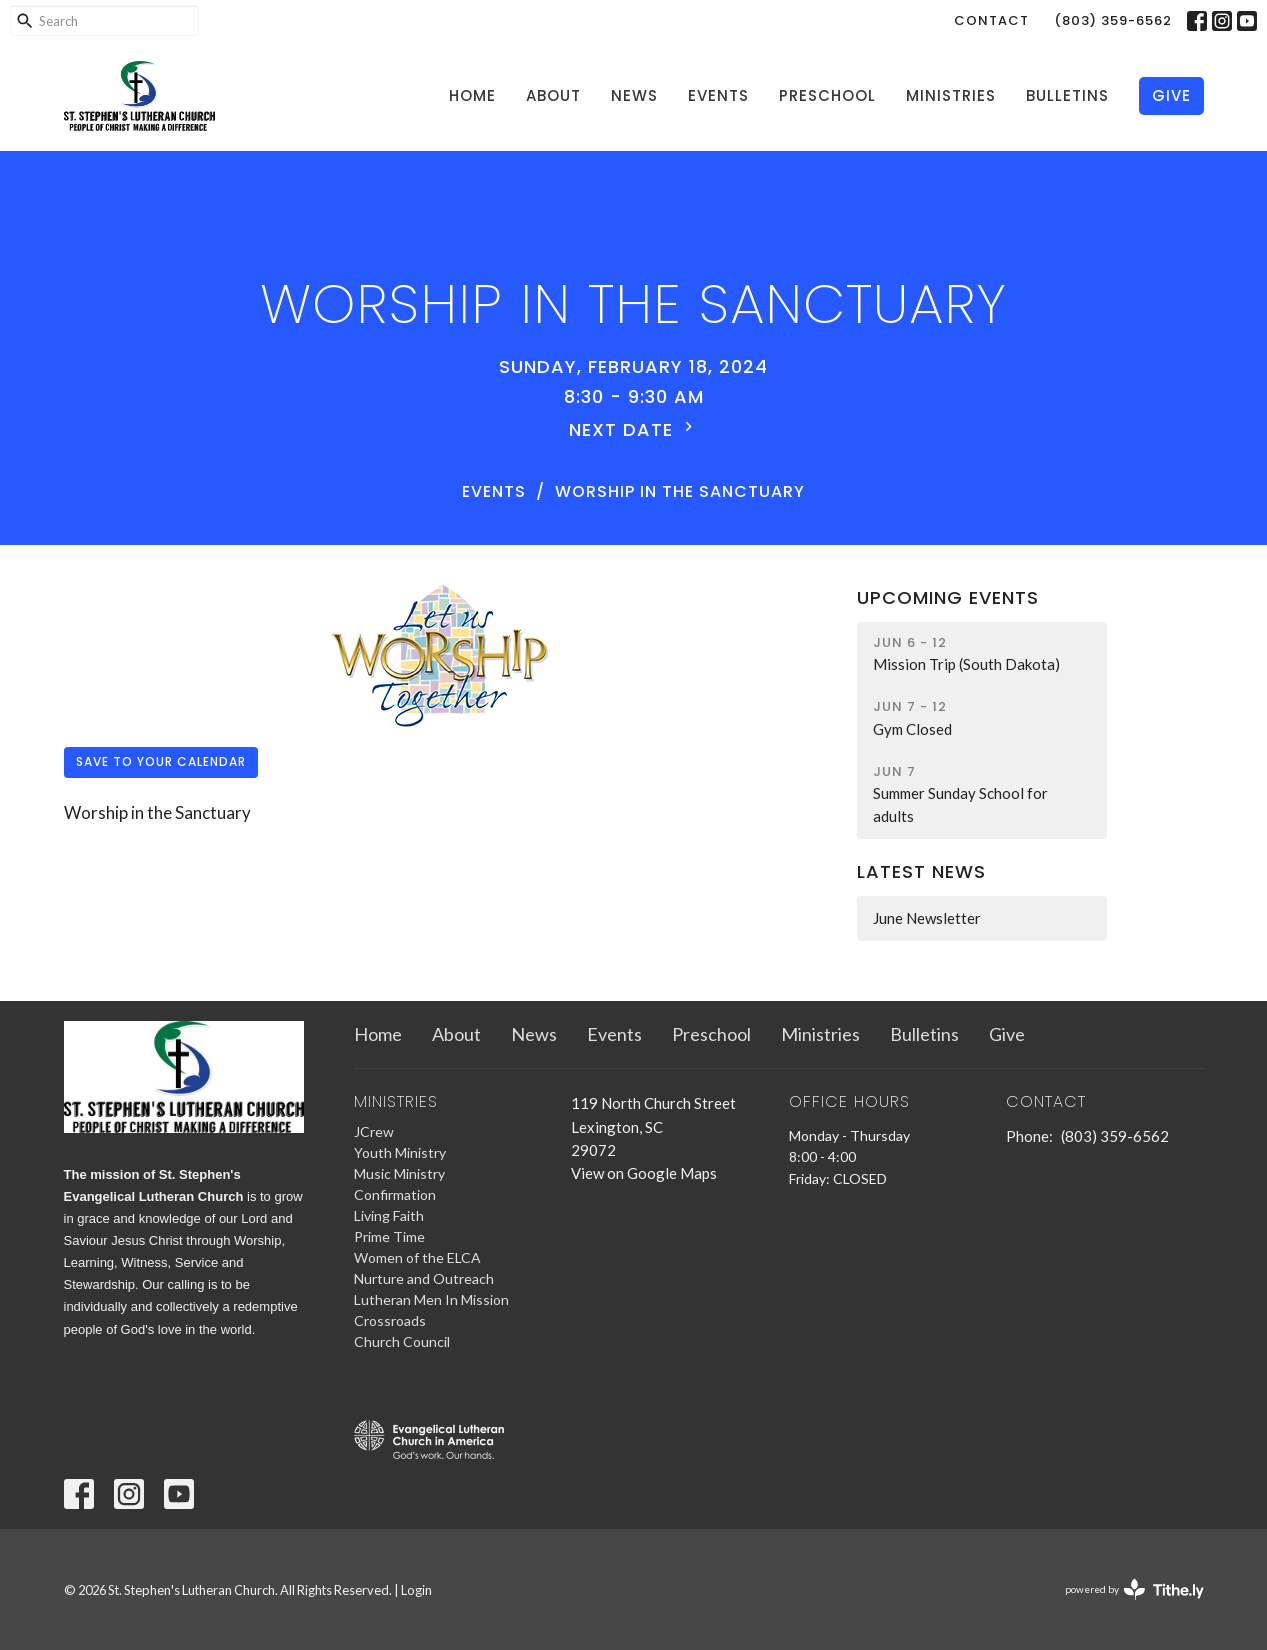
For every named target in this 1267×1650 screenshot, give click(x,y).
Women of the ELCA (417, 1257)
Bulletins (1067, 95)
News (634, 95)
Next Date (633, 429)
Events (718, 95)
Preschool (827, 95)
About (553, 95)
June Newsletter (927, 918)
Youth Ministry (400, 1152)
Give (1171, 95)
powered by (1134, 1589)
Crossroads (390, 1320)
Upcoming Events (948, 597)
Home (472, 95)
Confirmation (395, 1194)
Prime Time (389, 1236)
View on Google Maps (644, 1173)
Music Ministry (399, 1173)
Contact (991, 20)
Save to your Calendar (161, 761)
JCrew (374, 1131)
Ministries (951, 95)
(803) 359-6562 (1113, 20)
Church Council (402, 1341)
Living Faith (389, 1215)
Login (416, 1590)
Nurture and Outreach (424, 1278)
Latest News (921, 871)
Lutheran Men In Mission (431, 1299)
